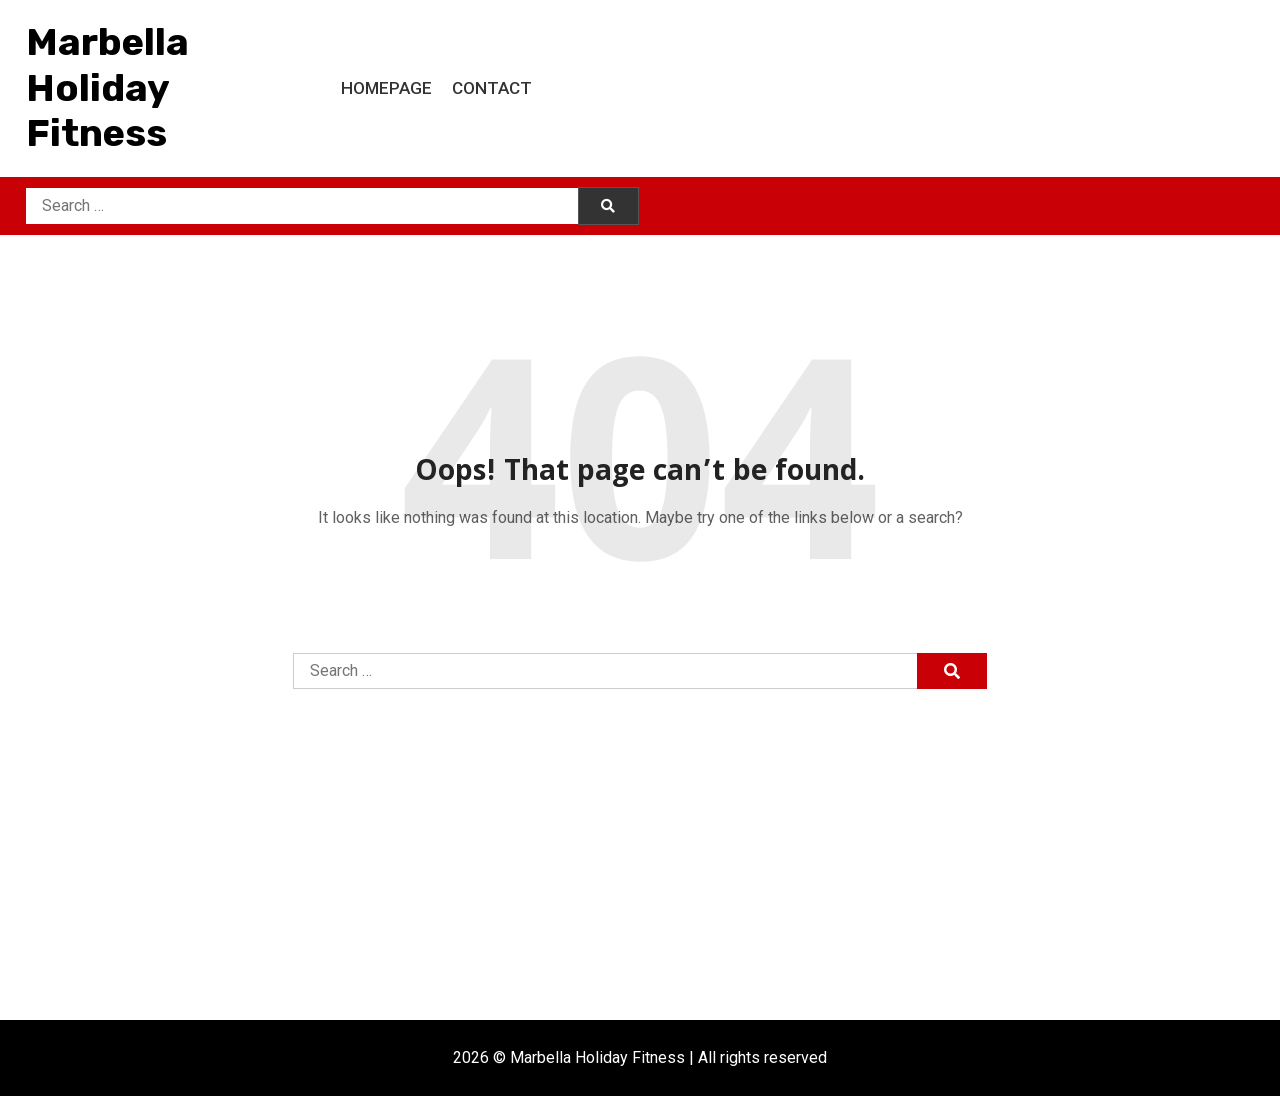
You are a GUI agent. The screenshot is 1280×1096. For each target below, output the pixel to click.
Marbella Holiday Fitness (107, 87)
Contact (492, 88)
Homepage (386, 88)
